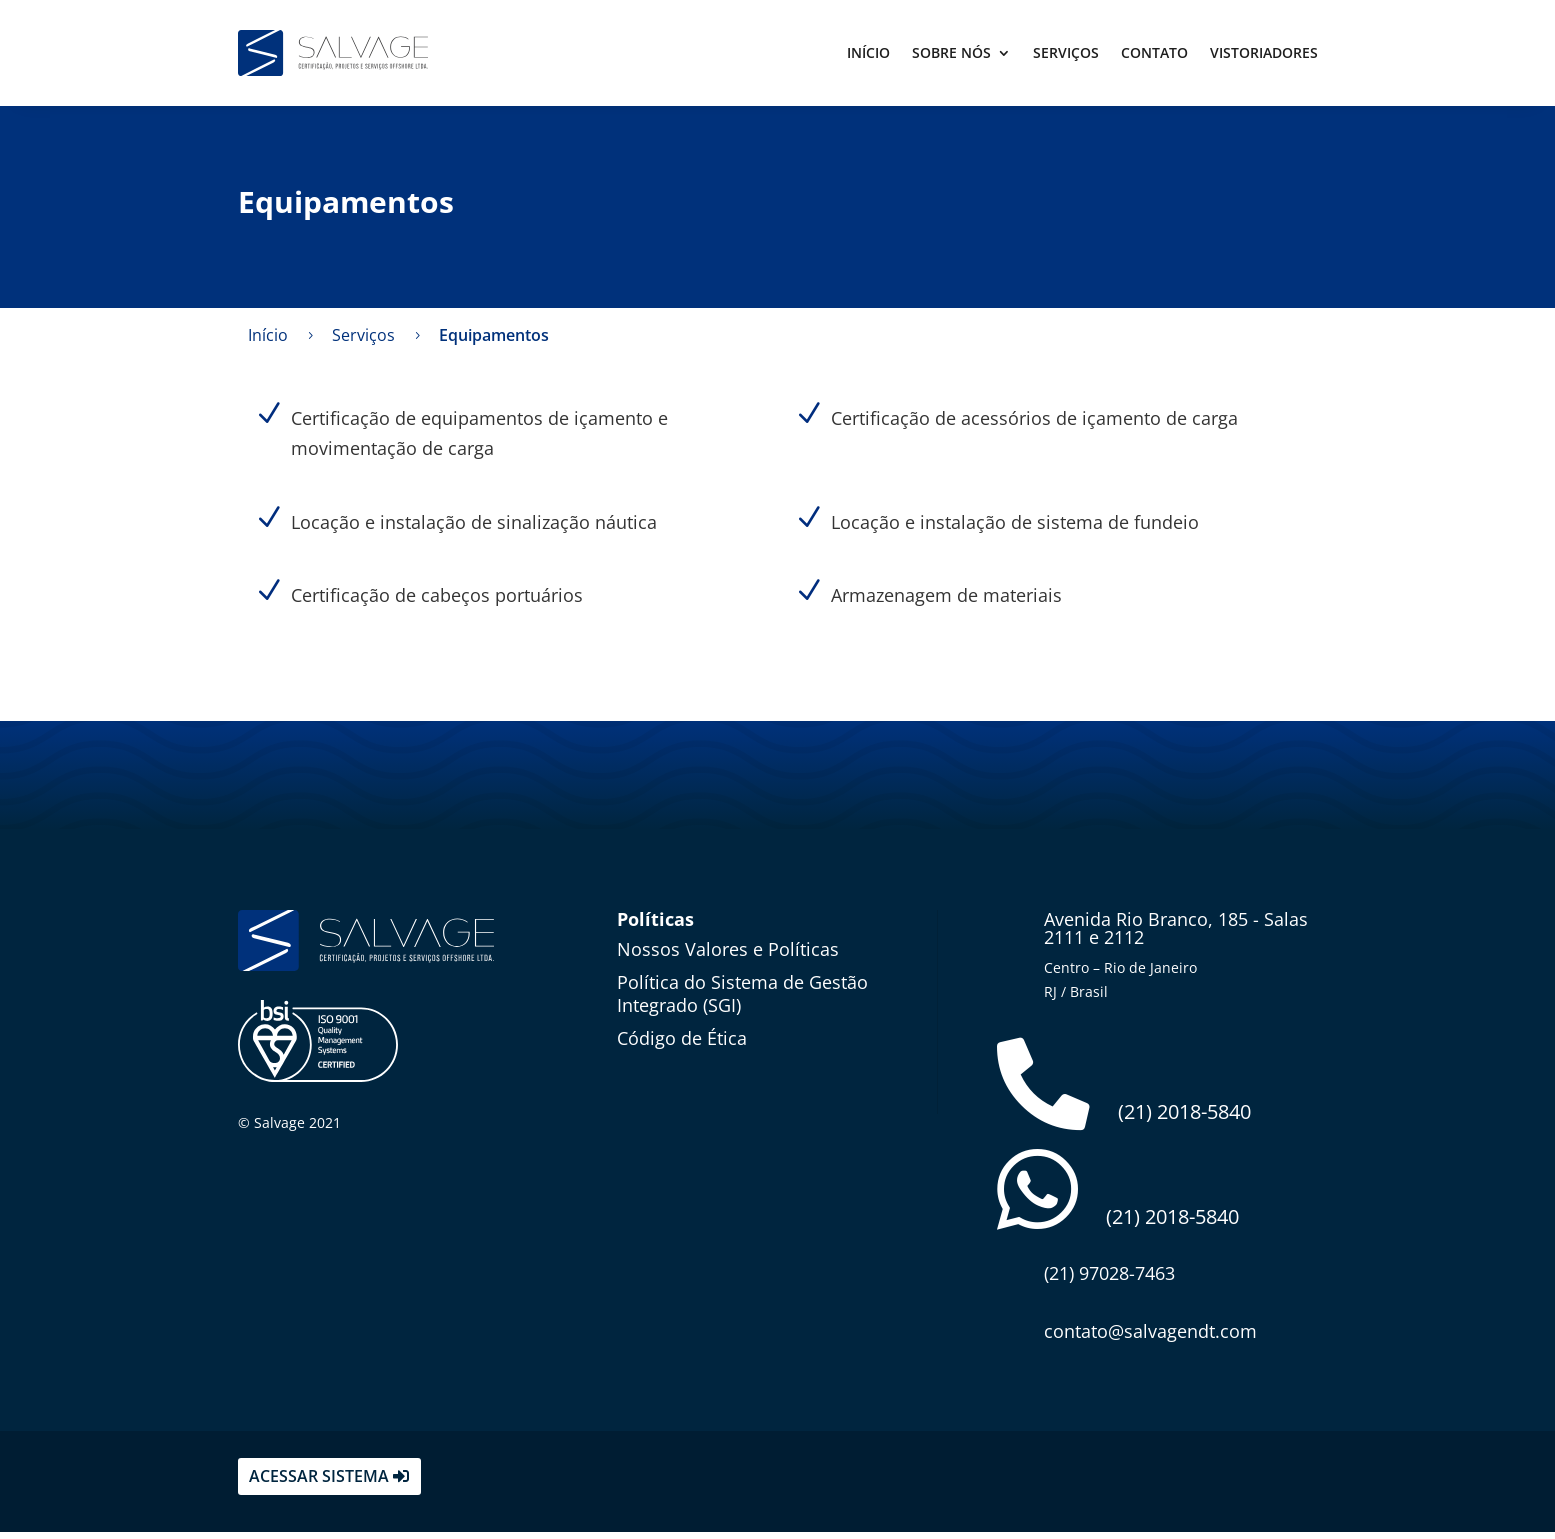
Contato (1154, 52)
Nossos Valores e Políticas (728, 949)
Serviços (1066, 52)
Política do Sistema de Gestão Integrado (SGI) (742, 994)
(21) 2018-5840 (1125, 1087)
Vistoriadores (1264, 52)
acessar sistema (319, 1483)
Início (868, 52)
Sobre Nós (951, 52)
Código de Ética (682, 1038)
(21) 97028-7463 (1109, 1280)
